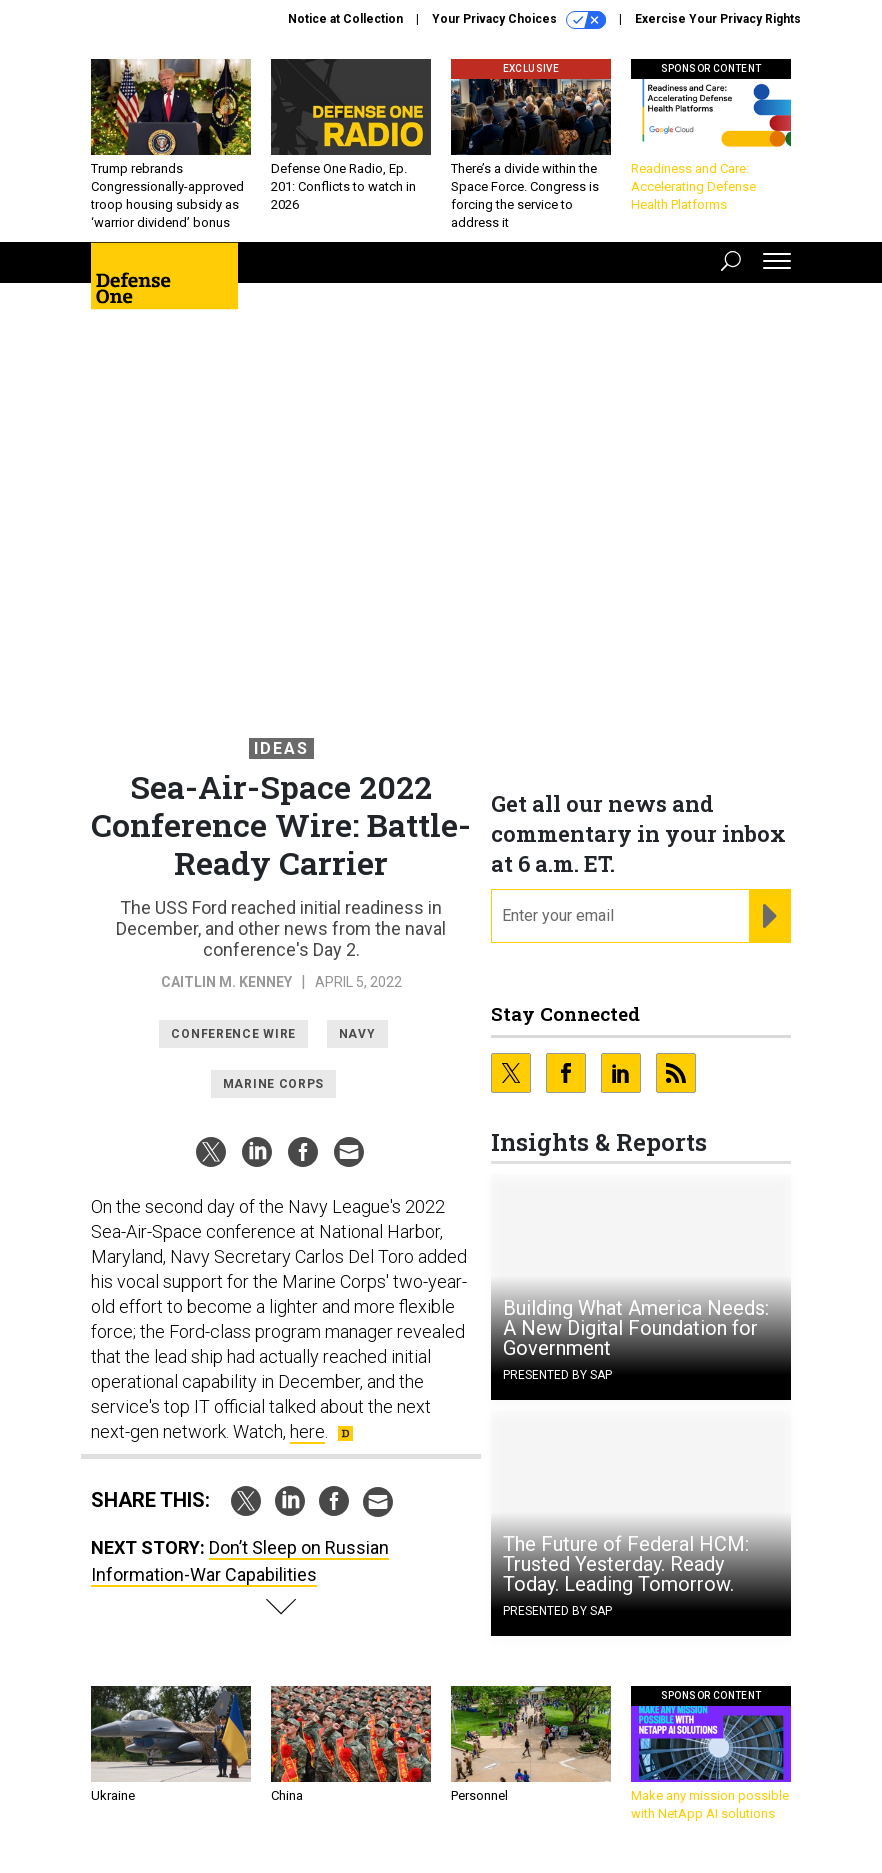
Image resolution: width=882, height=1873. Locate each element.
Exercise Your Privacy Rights (718, 19)
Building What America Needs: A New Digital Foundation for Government (636, 1328)
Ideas (281, 748)
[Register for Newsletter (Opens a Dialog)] (769, 916)
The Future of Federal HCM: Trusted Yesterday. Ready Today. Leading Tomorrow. (626, 1564)
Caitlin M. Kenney (226, 982)
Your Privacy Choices (519, 20)
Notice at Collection (345, 19)
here (307, 1431)
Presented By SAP (557, 1375)
